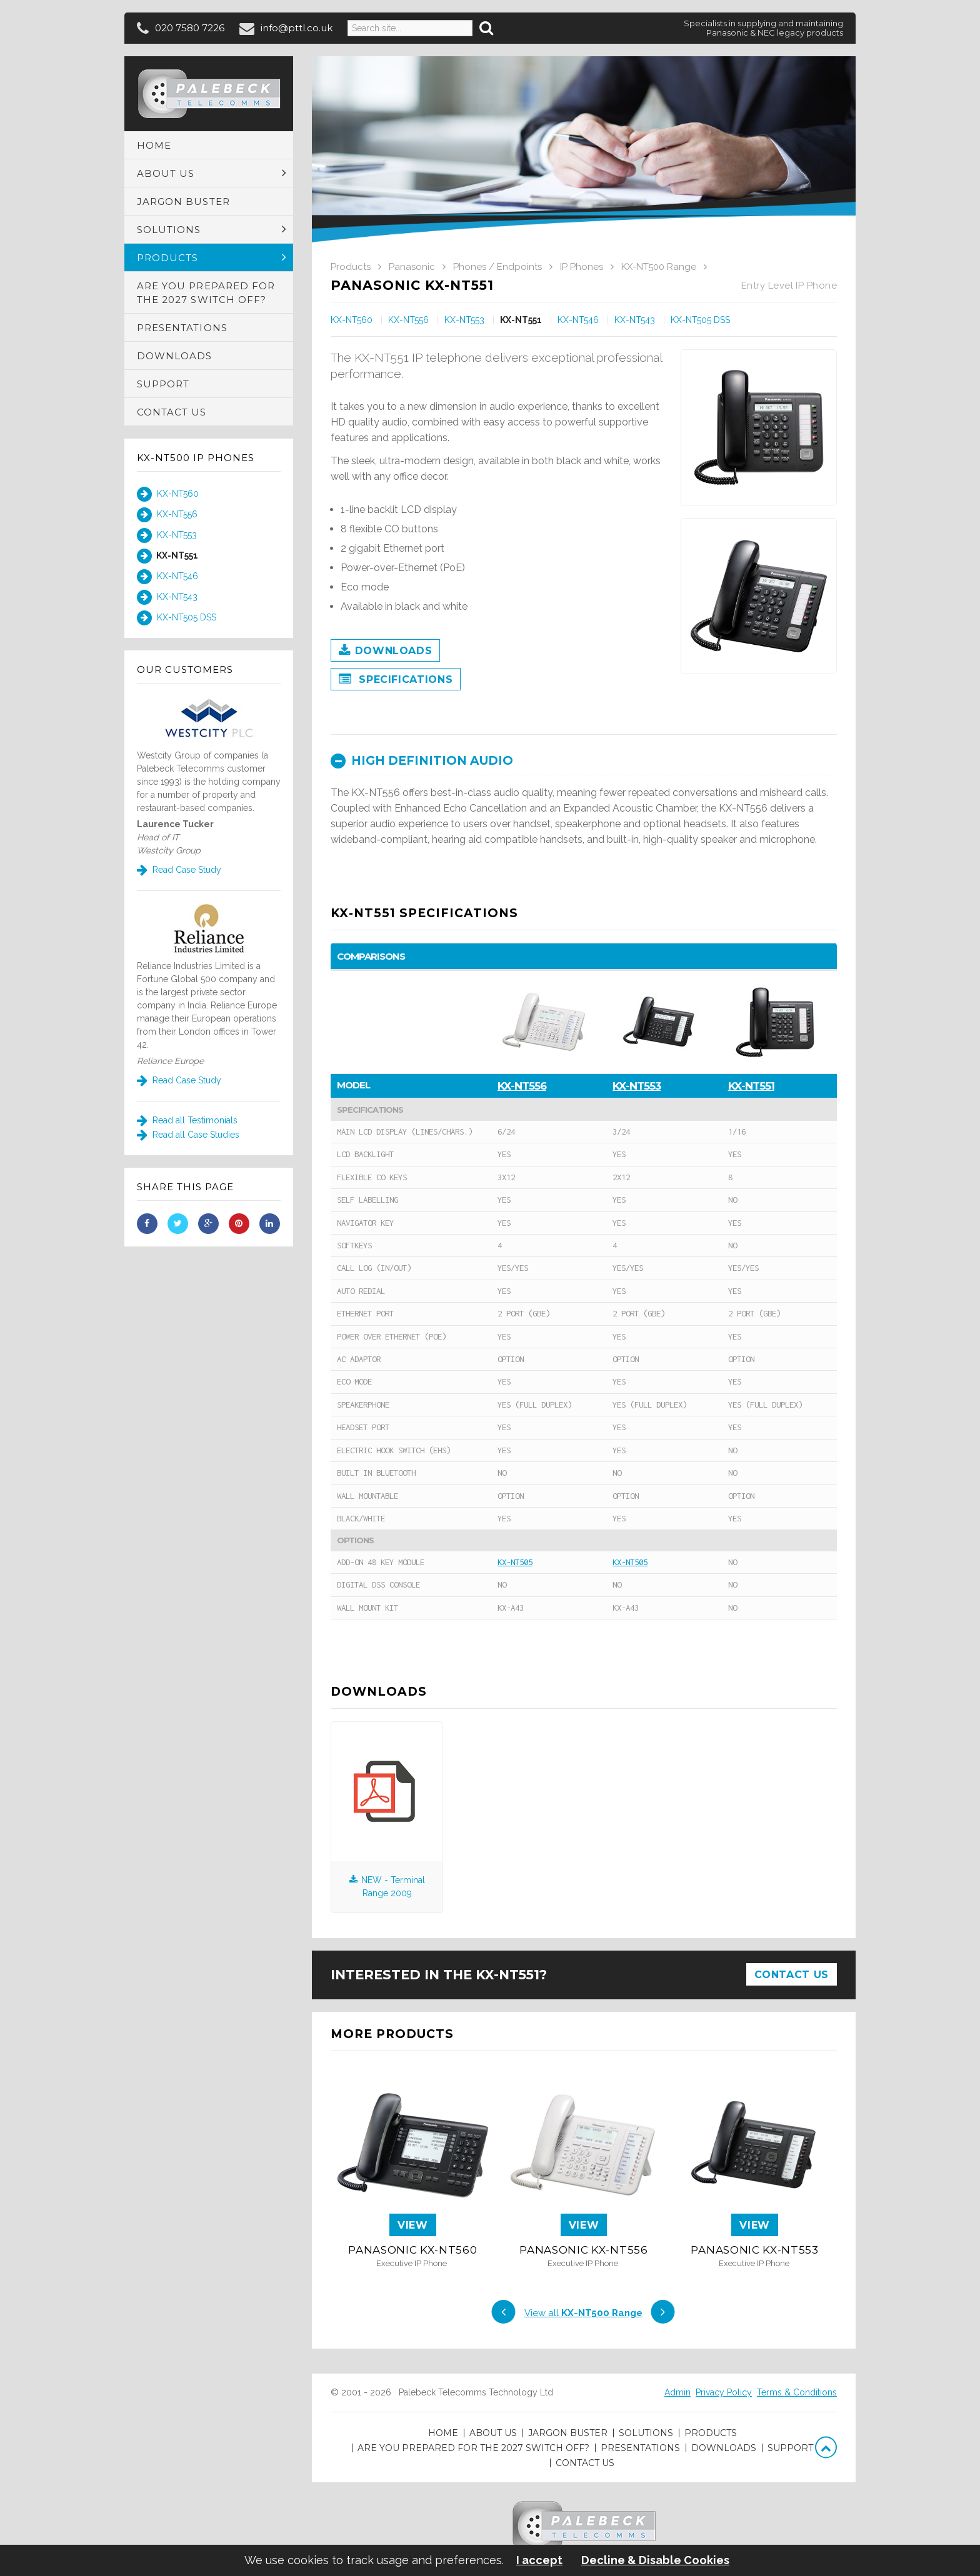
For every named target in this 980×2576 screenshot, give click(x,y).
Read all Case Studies (188, 1135)
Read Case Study (179, 870)
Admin (677, 2392)
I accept (539, 2560)
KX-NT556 (167, 514)
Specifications (395, 680)
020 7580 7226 (189, 28)
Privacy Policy (724, 2392)
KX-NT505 (515, 1562)
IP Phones (581, 266)
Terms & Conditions (797, 2392)
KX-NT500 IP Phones (195, 458)
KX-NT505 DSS (176, 617)
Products (351, 266)
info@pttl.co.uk (296, 28)
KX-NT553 (167, 535)
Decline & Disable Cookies (655, 2560)
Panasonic (412, 266)
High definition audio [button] (422, 760)
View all (583, 2313)
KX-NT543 (167, 597)
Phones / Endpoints (497, 266)
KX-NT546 (167, 576)
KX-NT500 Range (658, 266)
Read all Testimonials (187, 1120)
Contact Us (791, 1975)
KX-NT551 (167, 556)
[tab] (584, 761)
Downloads (385, 651)
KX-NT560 (168, 494)
